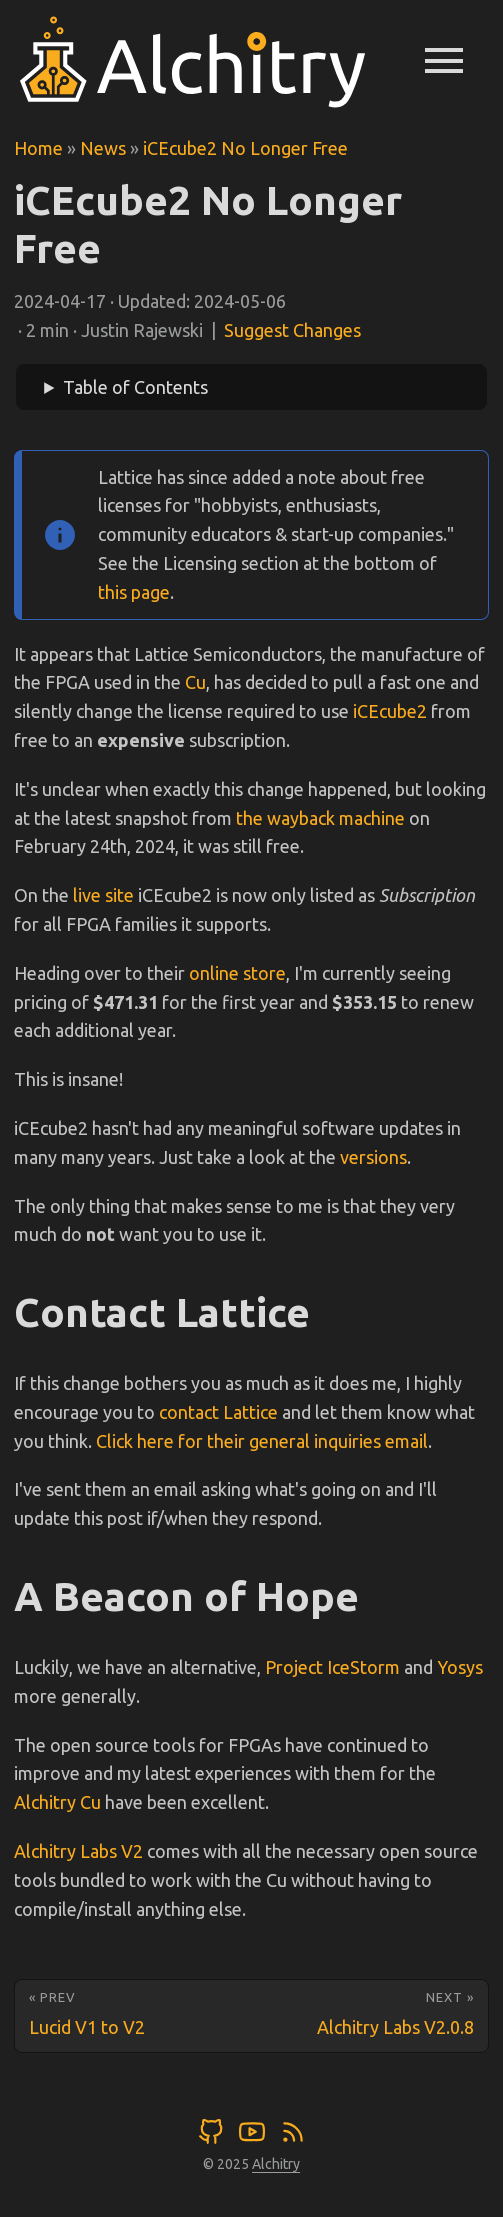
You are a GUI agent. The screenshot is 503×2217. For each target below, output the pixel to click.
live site (103, 895)
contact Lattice (218, 1412)
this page (134, 592)
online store (237, 973)
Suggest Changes (292, 330)
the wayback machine (320, 818)
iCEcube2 (390, 711)
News (103, 148)
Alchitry (276, 2164)
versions (373, 1157)
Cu (195, 682)
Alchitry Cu (57, 1802)
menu (444, 60)
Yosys (460, 1667)
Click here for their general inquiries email (262, 1441)
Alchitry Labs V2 (78, 1851)
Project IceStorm (332, 1667)
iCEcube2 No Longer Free (245, 148)
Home (38, 148)
